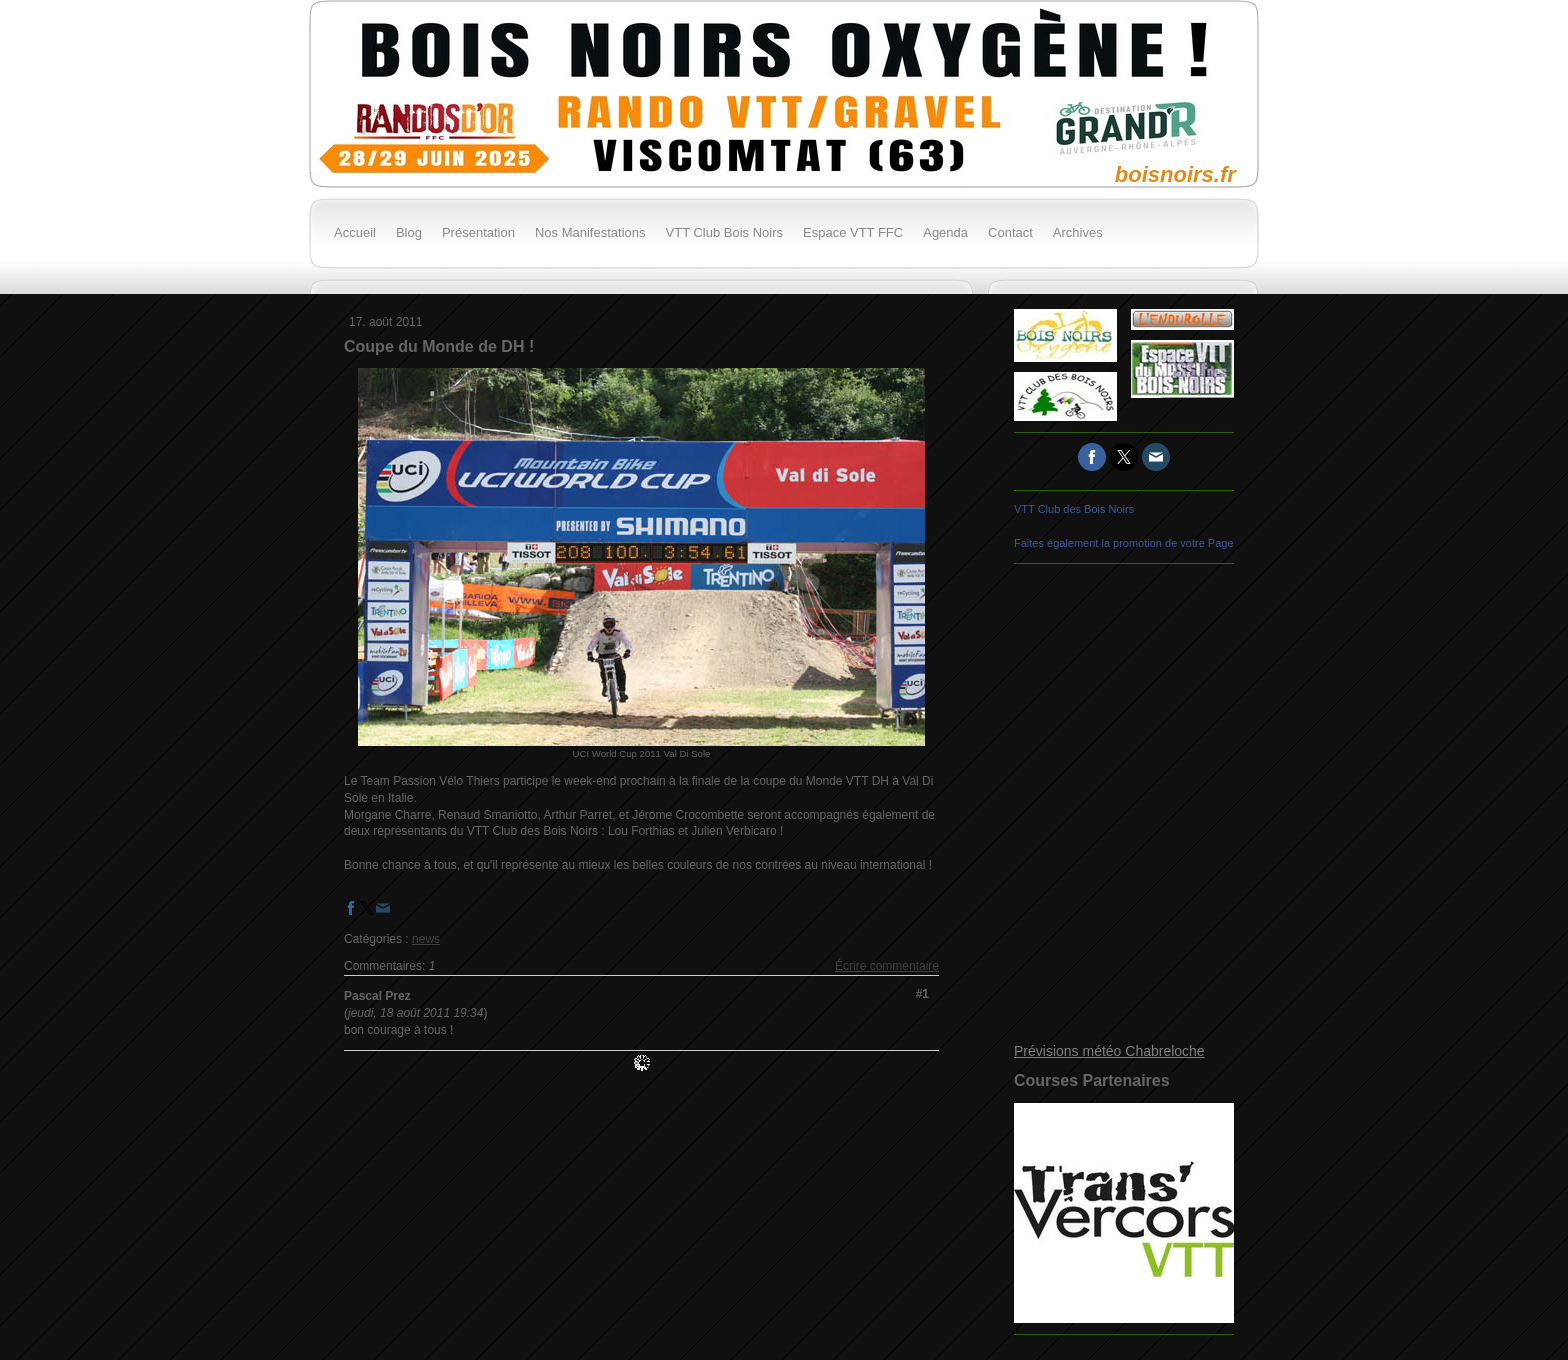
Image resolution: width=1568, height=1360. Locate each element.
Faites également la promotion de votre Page (1124, 543)
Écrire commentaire (887, 966)
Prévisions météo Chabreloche (1109, 1051)
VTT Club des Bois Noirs (1074, 509)
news (426, 939)
